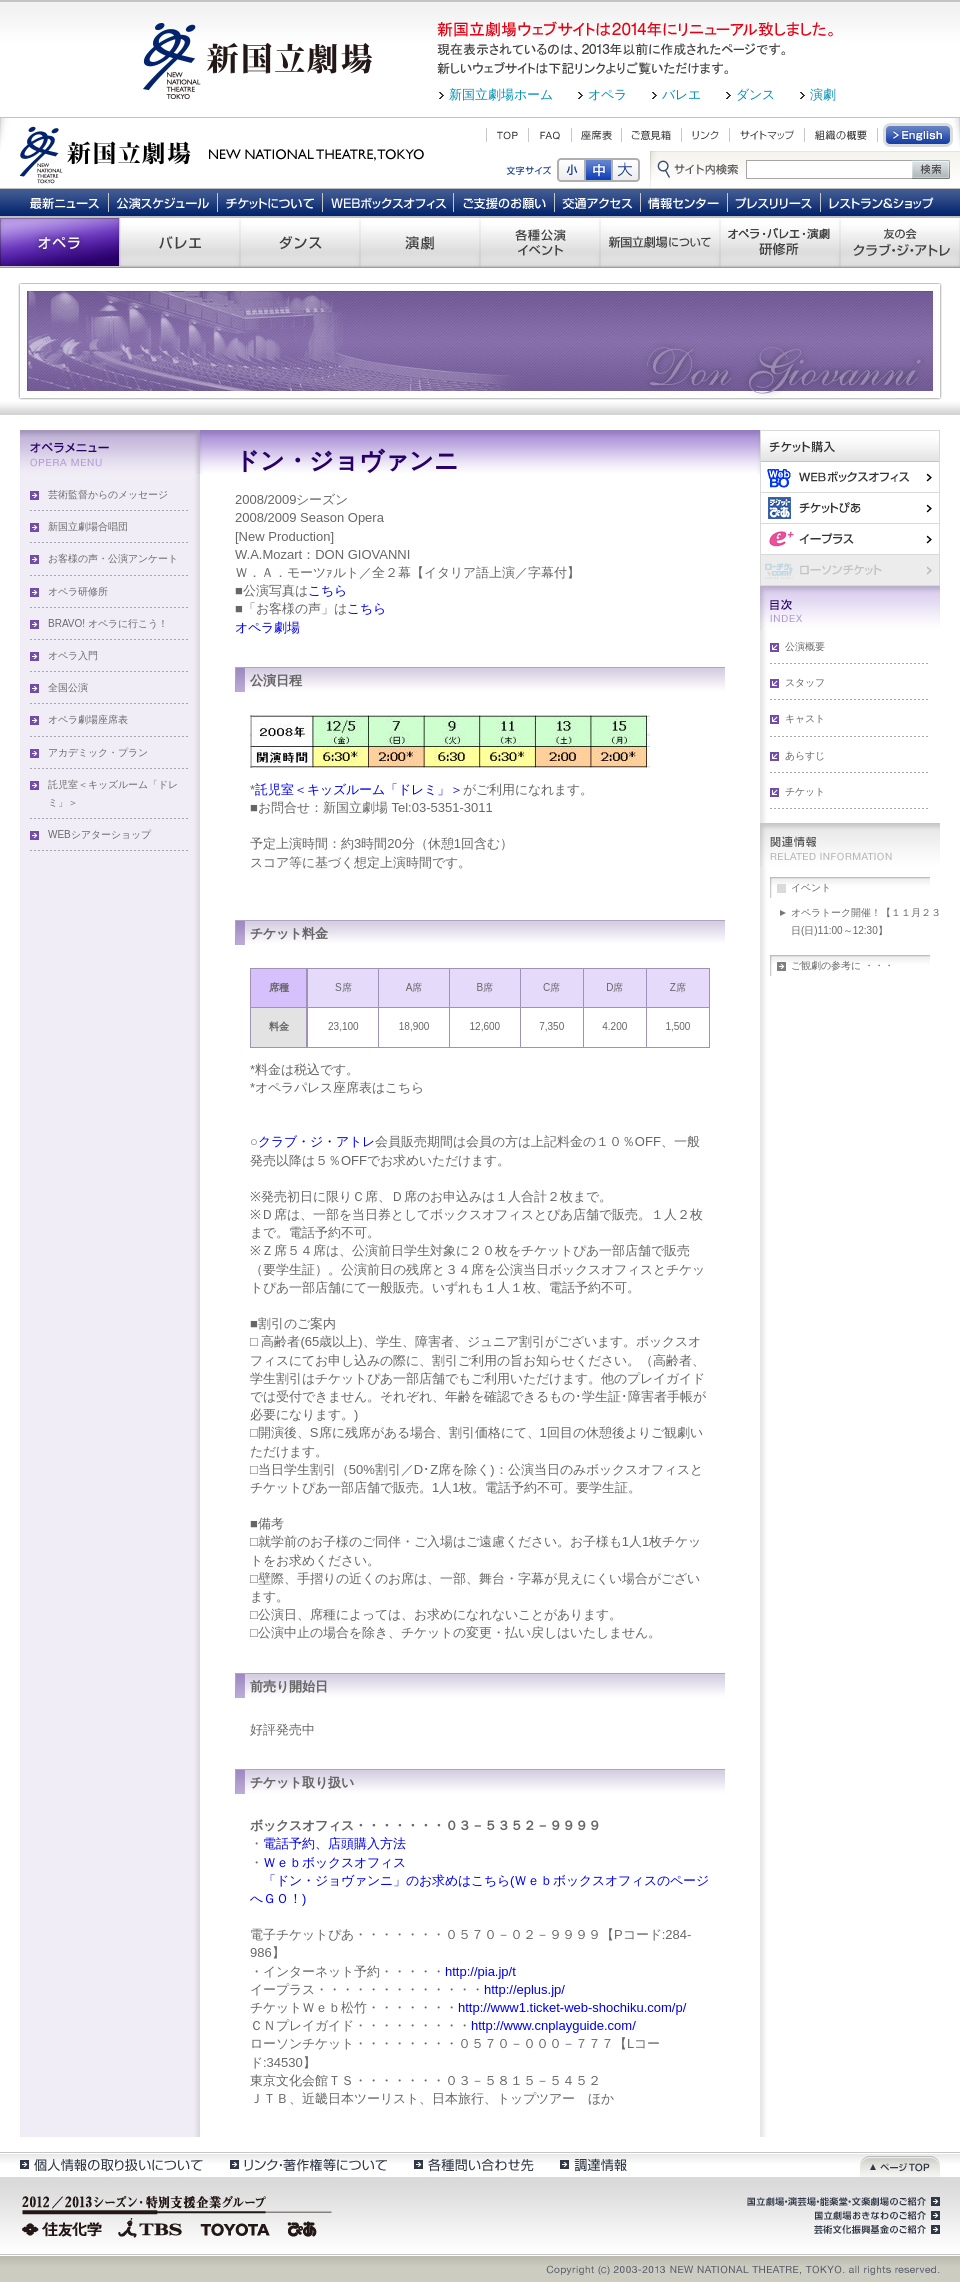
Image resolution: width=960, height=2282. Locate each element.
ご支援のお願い (504, 202)
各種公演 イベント (540, 242)
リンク (705, 135)
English (919, 135)
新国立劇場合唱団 (88, 526)
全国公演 (68, 687)
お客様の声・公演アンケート (113, 558)
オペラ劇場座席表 (88, 719)
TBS (150, 2227)
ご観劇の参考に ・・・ (842, 965)
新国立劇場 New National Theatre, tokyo (222, 153)
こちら (327, 590)
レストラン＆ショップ (882, 202)
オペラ (607, 94)
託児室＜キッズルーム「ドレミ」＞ (113, 793)
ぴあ (850, 507)
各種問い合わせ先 (472, 2164)
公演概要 (805, 646)
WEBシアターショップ (99, 834)
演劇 (823, 94)
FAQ (550, 135)
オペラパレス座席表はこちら (339, 1087)
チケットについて (269, 202)
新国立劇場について (660, 242)
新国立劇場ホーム (501, 94)
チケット (805, 791)
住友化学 (64, 2227)
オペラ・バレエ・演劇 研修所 (780, 242)
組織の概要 (841, 135)
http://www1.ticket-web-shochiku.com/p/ (572, 2007)
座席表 (596, 135)
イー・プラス (850, 538)
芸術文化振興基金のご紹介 (875, 2230)
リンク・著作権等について (307, 2164)
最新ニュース (64, 202)
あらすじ (805, 755)
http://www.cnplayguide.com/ (553, 2025)
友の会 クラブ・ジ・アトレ (900, 242)
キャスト (805, 718)
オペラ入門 (73, 655)
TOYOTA (236, 2227)
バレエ (681, 94)
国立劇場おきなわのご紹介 (875, 2216)
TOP (507, 135)
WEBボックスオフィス (388, 202)
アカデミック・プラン (98, 752)
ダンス (755, 94)
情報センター (684, 202)
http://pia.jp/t (480, 1971)
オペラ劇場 (267, 627)
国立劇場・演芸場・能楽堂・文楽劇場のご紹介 (841, 2202)
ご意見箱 (651, 135)
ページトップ (900, 2164)
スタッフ (805, 682)
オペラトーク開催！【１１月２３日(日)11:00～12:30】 (866, 921)
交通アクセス (598, 202)
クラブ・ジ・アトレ (316, 1141)
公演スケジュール (162, 202)
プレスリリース (774, 202)
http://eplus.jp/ (524, 1989)
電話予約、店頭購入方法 (334, 1843)
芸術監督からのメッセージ (108, 494)
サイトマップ (767, 135)
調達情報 (593, 2164)
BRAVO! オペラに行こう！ (108, 623)
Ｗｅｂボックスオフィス (334, 1862)
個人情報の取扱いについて (110, 2164)
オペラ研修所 (78, 591)
